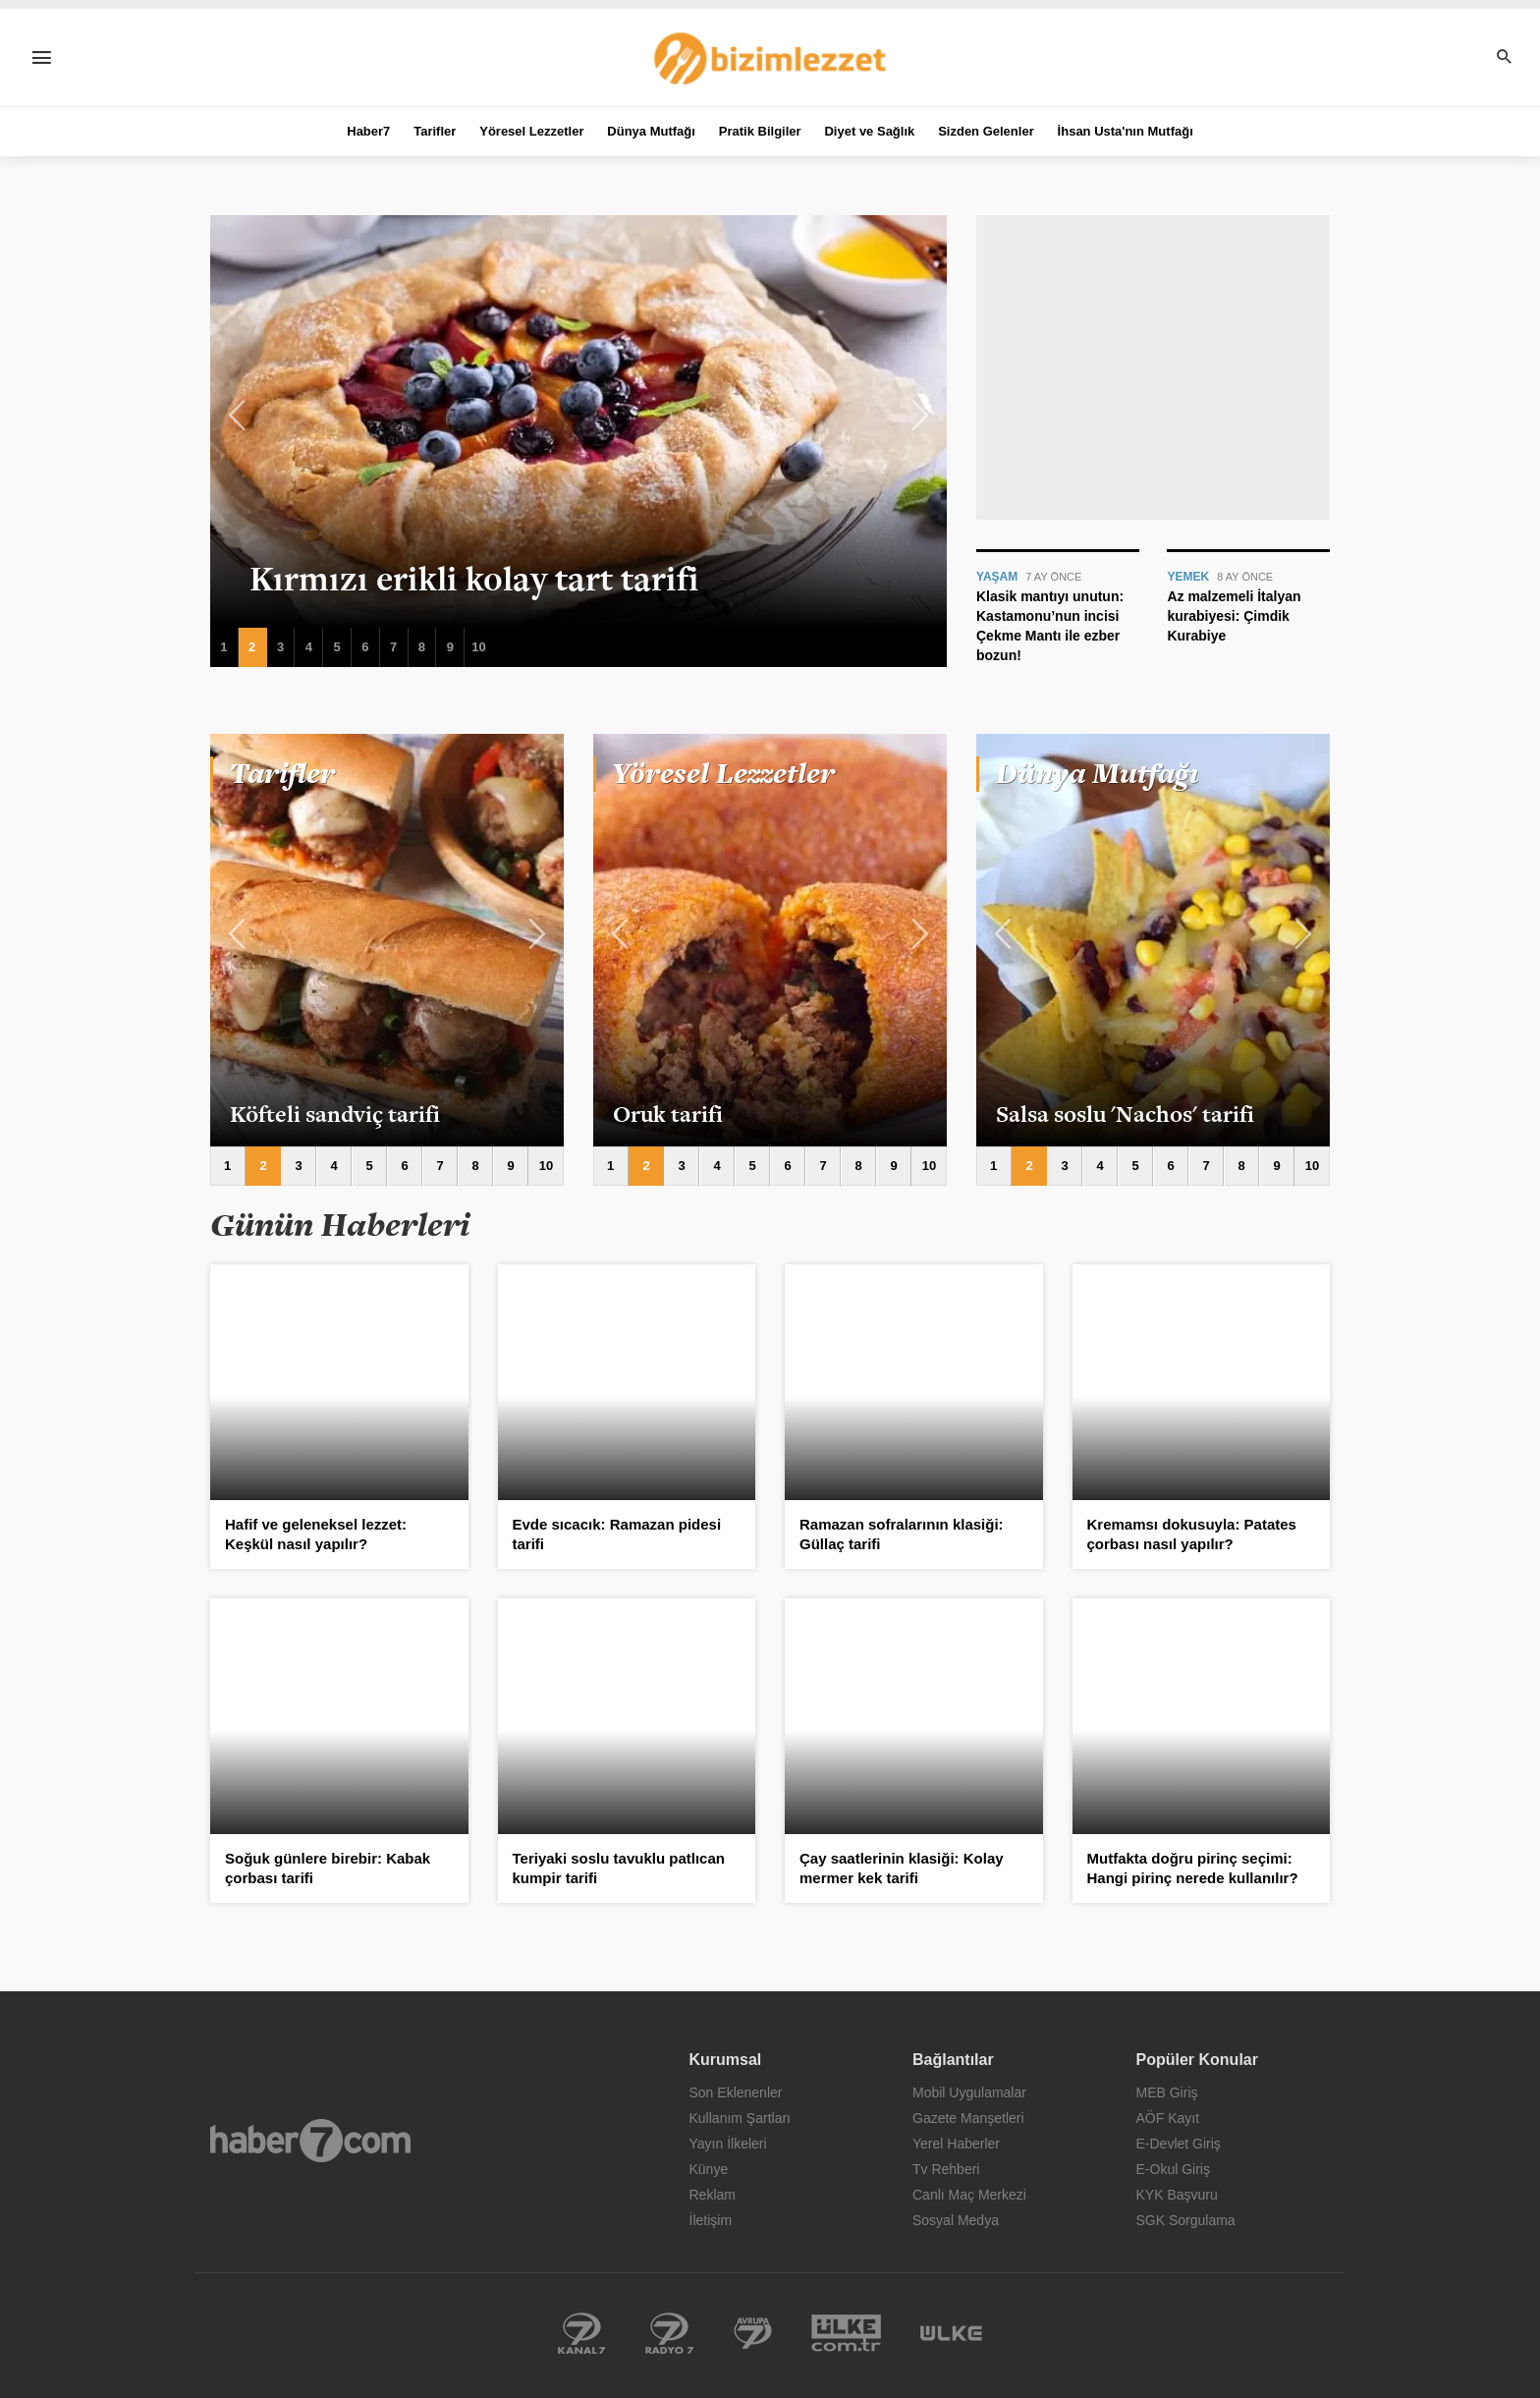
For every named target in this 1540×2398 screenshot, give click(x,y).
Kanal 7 (582, 2333)
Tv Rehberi (945, 2169)
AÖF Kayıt (1168, 2118)
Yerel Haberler (956, 2143)
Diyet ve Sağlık (869, 131)
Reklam (712, 2195)
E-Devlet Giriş (1178, 2143)
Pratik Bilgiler (760, 131)
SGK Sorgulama (1186, 2220)
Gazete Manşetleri (968, 2118)
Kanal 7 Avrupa (753, 2333)
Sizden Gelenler (986, 131)
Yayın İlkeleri (728, 2143)
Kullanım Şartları (740, 2118)
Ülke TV (951, 2333)
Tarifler (434, 131)
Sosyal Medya (955, 2220)
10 (478, 647)
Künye (709, 2169)
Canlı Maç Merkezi (969, 2195)
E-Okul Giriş (1173, 2169)
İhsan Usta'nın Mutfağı (1125, 131)
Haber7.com (310, 2140)
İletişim (711, 2220)
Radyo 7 (669, 2333)
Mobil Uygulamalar (969, 2092)
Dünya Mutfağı (651, 131)
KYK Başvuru (1177, 2195)
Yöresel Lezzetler (531, 131)
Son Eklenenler (736, 2092)
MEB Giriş (1167, 2092)
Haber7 (368, 131)
